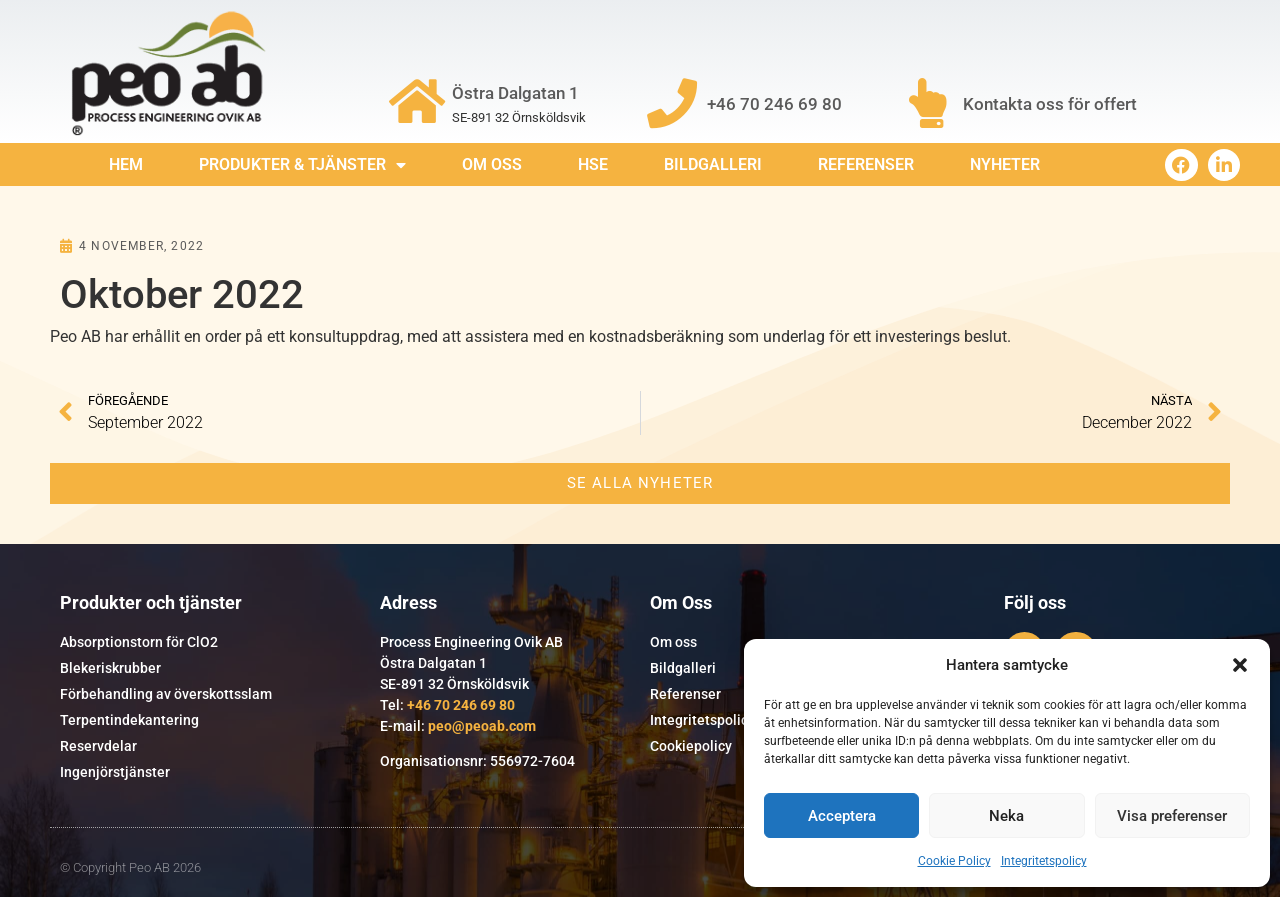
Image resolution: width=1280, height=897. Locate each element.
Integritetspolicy (1044, 861)
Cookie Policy (954, 861)
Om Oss (492, 164)
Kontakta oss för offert (1050, 104)
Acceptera (842, 816)
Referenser (866, 164)
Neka (1006, 816)
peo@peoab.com (482, 726)
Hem (126, 164)
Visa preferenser (1172, 816)
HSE (593, 164)
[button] (1240, 665)
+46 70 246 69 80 (774, 104)
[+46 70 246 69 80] (672, 103)
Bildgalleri (713, 164)
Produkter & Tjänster (302, 165)
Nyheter (1005, 164)
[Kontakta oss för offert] (928, 103)
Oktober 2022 (182, 294)
